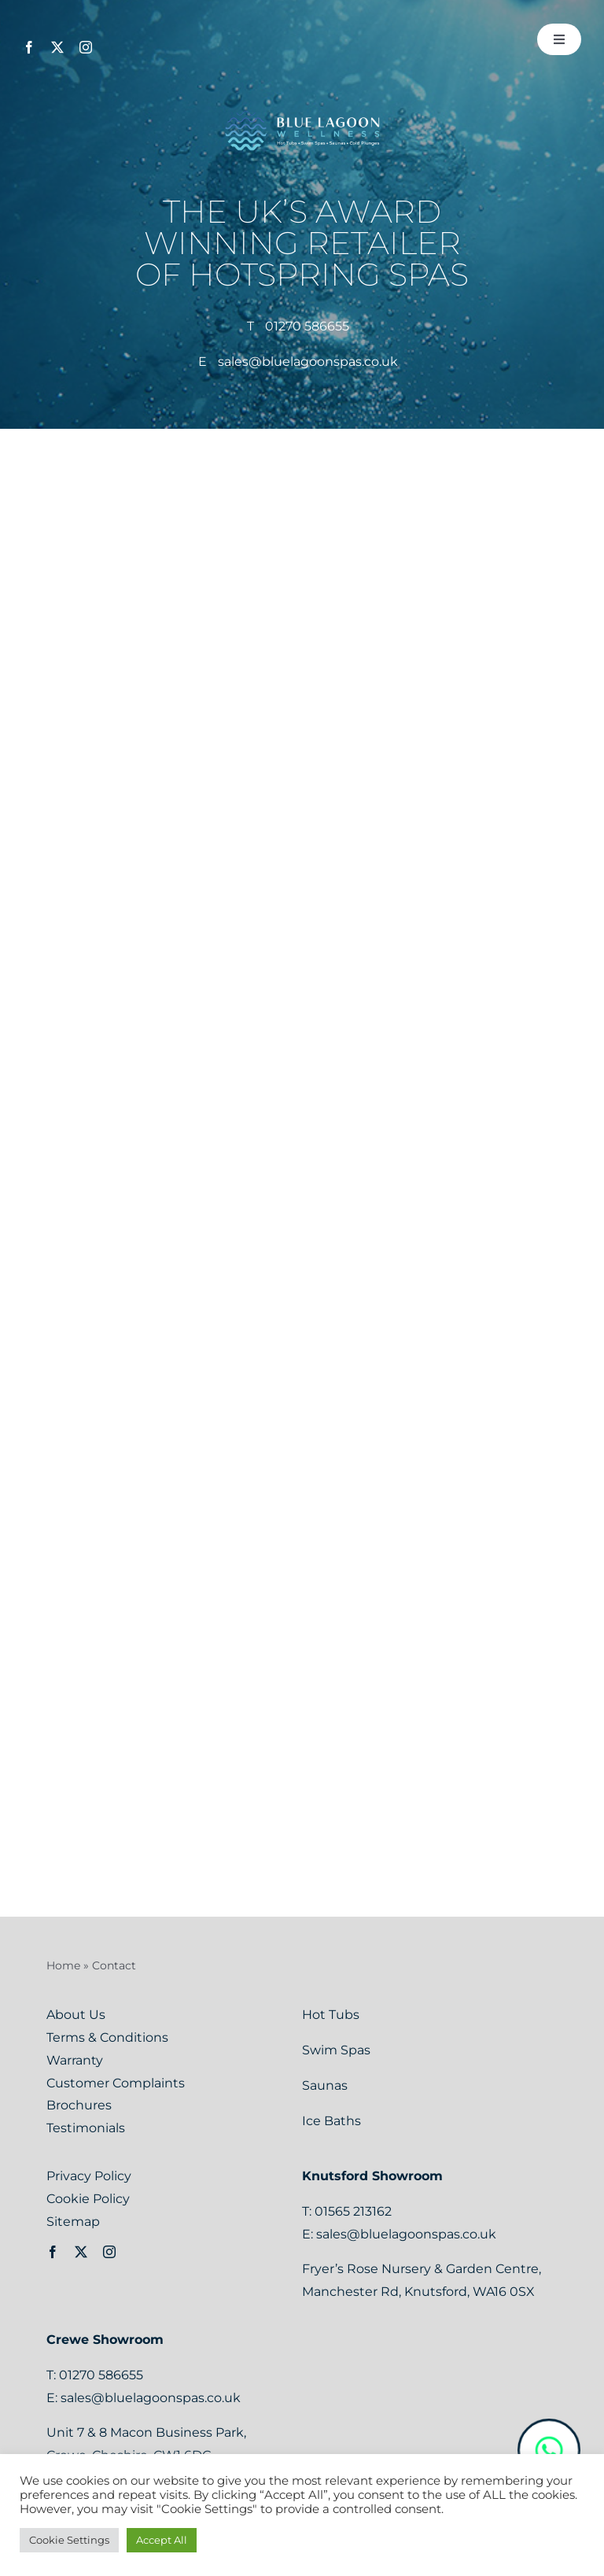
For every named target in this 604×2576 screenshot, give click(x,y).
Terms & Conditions (107, 2037)
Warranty (74, 2060)
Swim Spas (338, 2050)
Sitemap (73, 2221)
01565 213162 (353, 2211)
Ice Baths (331, 2120)
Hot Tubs (332, 2014)
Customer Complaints (115, 2083)
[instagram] (85, 47)
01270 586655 (307, 326)
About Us (75, 2014)
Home (63, 1965)
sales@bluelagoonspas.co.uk (308, 361)
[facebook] (29, 47)
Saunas (326, 2085)
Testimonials (85, 2127)
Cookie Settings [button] (69, 2540)
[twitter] (57, 47)
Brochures (79, 2105)
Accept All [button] (161, 2540)
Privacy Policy (88, 2175)
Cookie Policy (88, 2198)
